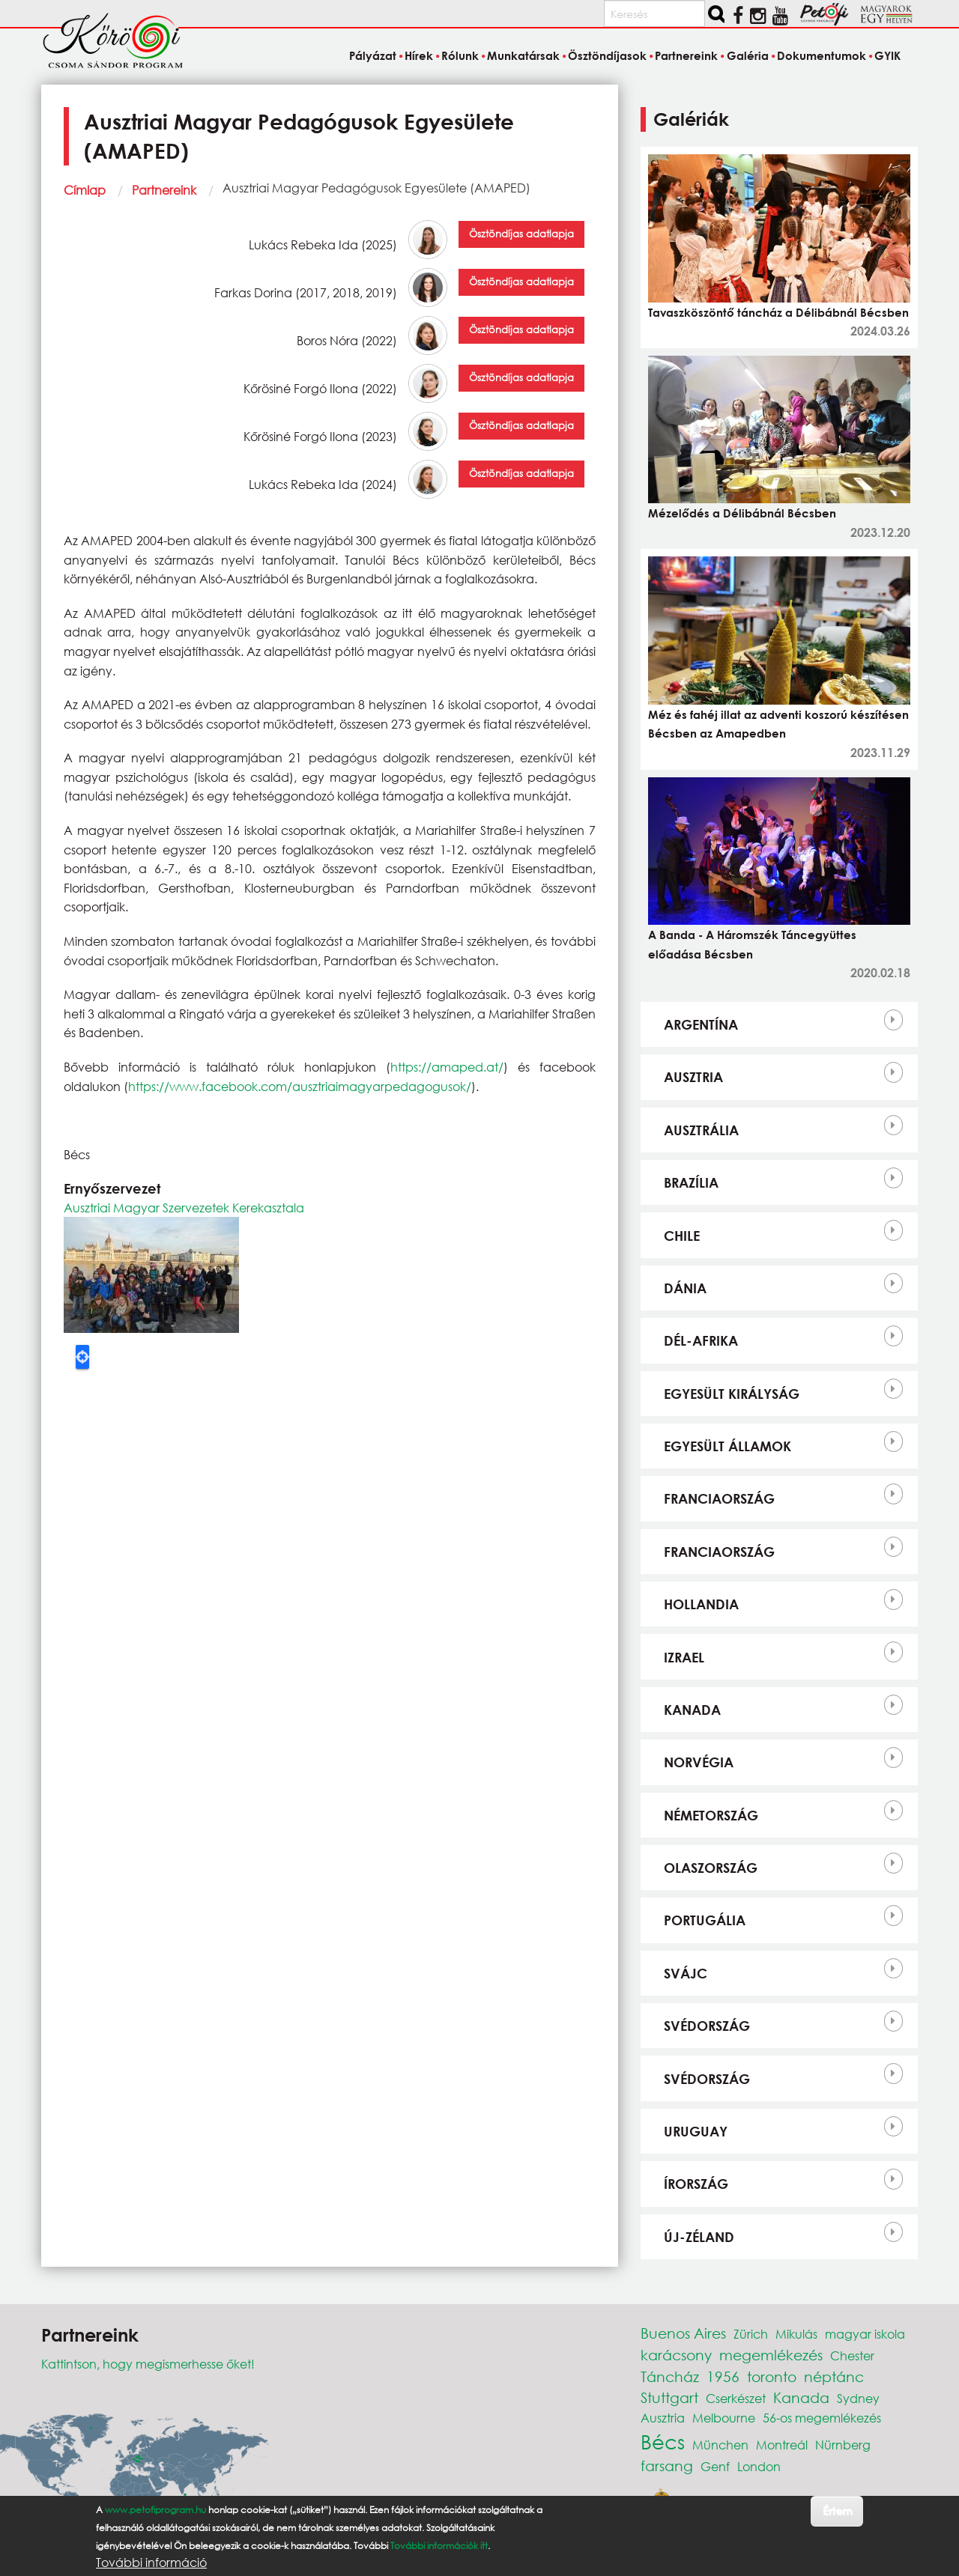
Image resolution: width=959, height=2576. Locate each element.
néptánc (834, 2376)
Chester (852, 2355)
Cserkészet (736, 2398)
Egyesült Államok (727, 1446)
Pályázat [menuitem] (372, 55)
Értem (837, 2510)
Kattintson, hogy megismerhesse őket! (148, 2364)
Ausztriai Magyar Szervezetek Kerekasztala (184, 1207)
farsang (667, 2465)
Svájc (685, 1973)
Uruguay (695, 2131)
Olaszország (710, 1867)
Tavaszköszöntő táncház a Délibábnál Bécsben (778, 312)
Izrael (684, 1657)
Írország (696, 2183)
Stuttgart (669, 2397)
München (720, 2444)
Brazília (691, 1182)
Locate (82, 1357)
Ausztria (693, 1077)
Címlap (85, 190)
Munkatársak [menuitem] (523, 55)
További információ (151, 2563)
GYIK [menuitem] (887, 55)
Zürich (750, 2334)
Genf (715, 2466)
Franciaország (719, 1498)
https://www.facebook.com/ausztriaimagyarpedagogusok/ (299, 1086)
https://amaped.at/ (446, 1067)
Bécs (663, 2441)
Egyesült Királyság (731, 1393)
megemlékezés (771, 2354)
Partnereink (164, 190)
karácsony (676, 2354)
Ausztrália (701, 1130)
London (759, 2466)
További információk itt (439, 2545)
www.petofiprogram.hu (155, 2509)
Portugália (704, 1920)
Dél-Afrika (701, 1340)
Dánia (685, 1288)
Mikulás (796, 2334)
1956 (723, 2376)
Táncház (670, 2376)
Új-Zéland (699, 2237)
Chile (682, 1235)
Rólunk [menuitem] (460, 55)
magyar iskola (865, 2334)
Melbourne (723, 2417)
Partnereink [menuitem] (686, 55)
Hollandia (701, 1604)
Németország (711, 1815)
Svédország (707, 2025)
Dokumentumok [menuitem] (821, 55)
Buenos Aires (683, 2333)
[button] (151, 1273)
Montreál (782, 2444)
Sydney (858, 2398)
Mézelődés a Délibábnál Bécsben (742, 513)
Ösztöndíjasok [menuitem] (607, 55)
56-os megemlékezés (822, 2417)
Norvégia (698, 1762)
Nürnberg (843, 2444)
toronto (771, 2376)
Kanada (692, 1709)
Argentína (701, 1024)
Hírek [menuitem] (419, 55)
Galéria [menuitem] (748, 55)
